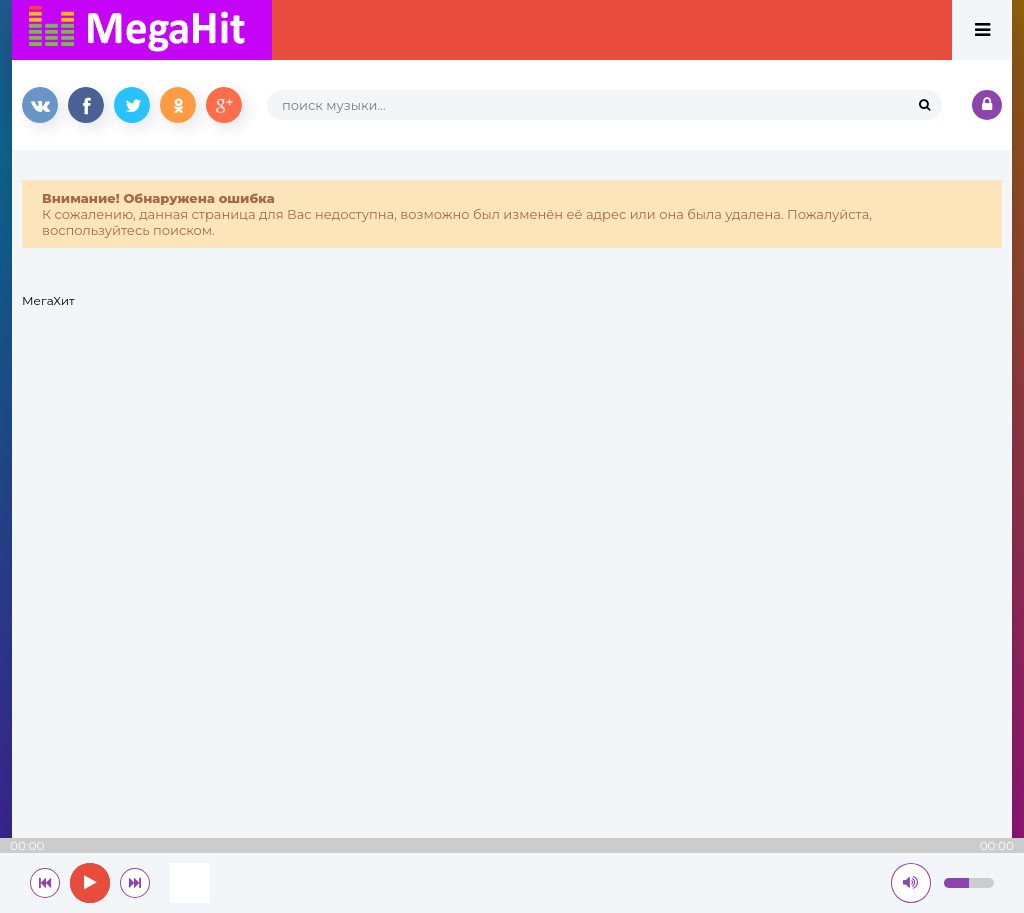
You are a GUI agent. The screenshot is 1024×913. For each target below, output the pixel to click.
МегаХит (48, 300)
